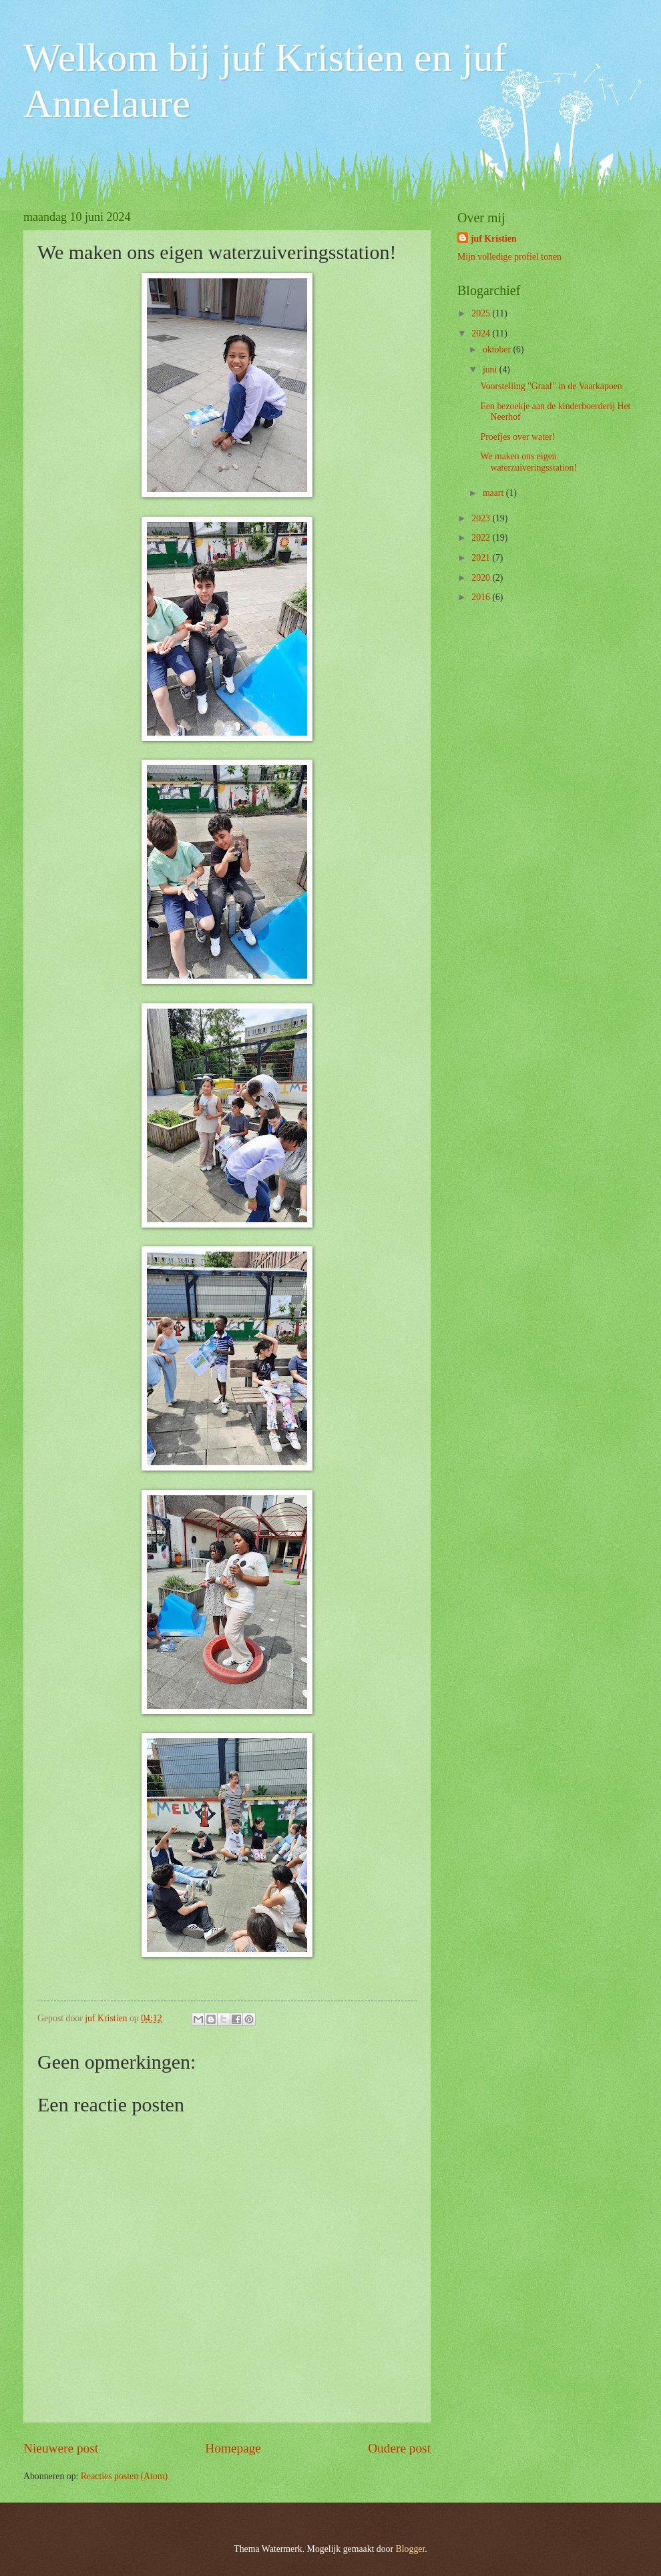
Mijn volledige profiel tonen (509, 257)
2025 (481, 313)
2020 (481, 578)
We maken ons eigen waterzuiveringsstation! (528, 462)
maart (494, 493)
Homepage (233, 2448)
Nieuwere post (60, 2448)
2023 (481, 518)
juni (491, 369)
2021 (481, 558)
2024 (481, 333)
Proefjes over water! (517, 437)
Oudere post (399, 2448)
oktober (498, 349)
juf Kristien (494, 239)
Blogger (410, 2549)
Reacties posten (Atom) (124, 2476)
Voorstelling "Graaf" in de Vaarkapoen (551, 386)
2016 (481, 597)
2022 (481, 538)
